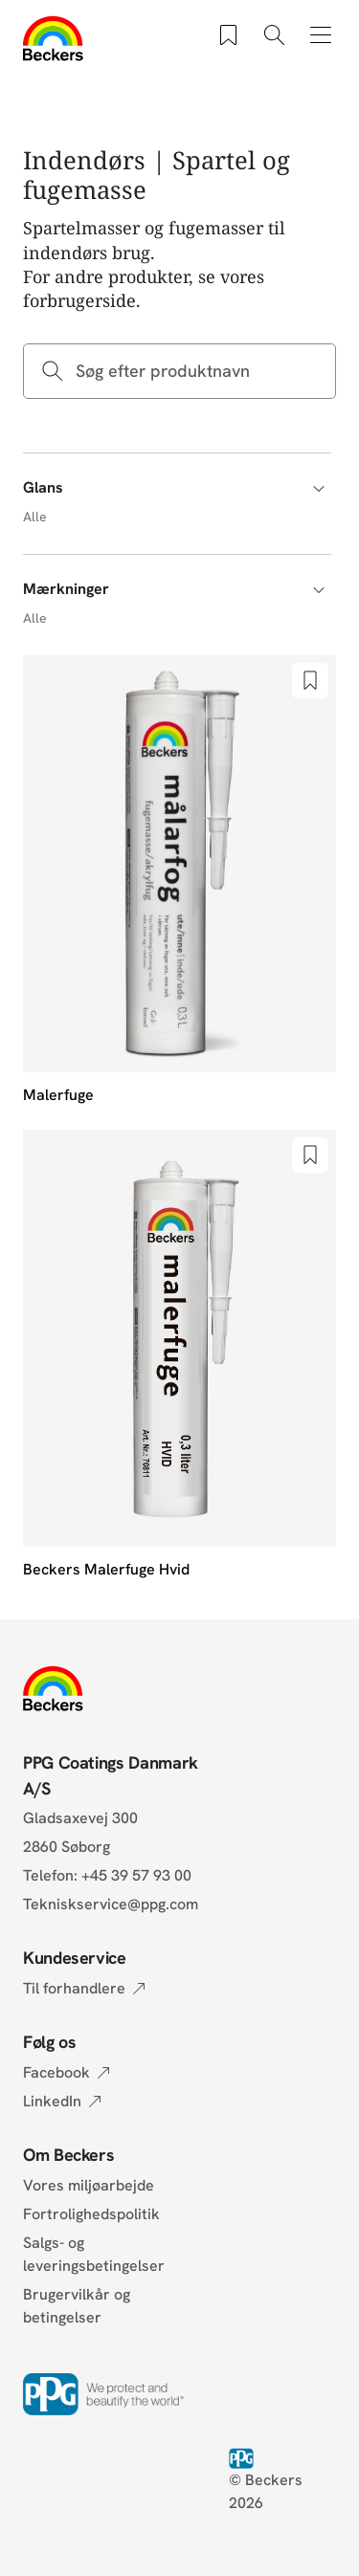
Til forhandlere (74, 1988)
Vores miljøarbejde (88, 2185)
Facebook (56, 2072)
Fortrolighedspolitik (91, 2214)
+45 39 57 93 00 (136, 1875)
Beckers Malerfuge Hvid (106, 1569)
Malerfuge (58, 1095)
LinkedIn (52, 2101)
